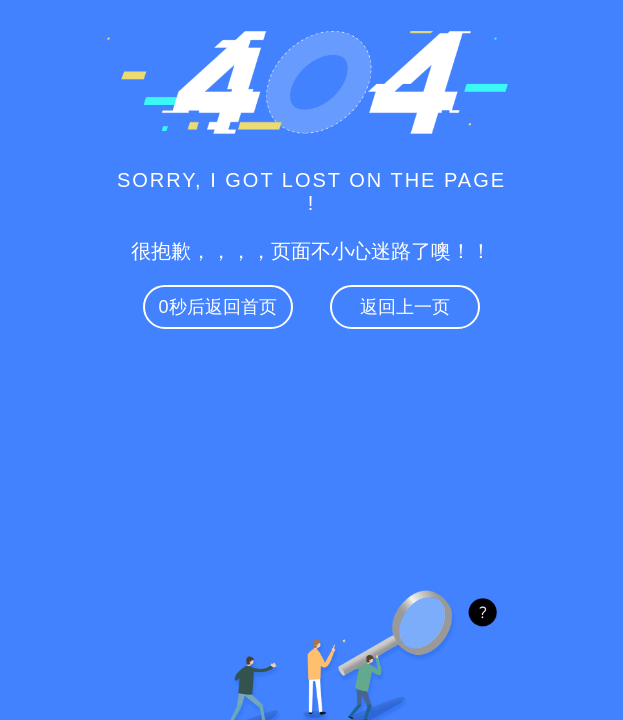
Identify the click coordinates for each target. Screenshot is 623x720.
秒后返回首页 (218, 307)
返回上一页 (405, 307)
